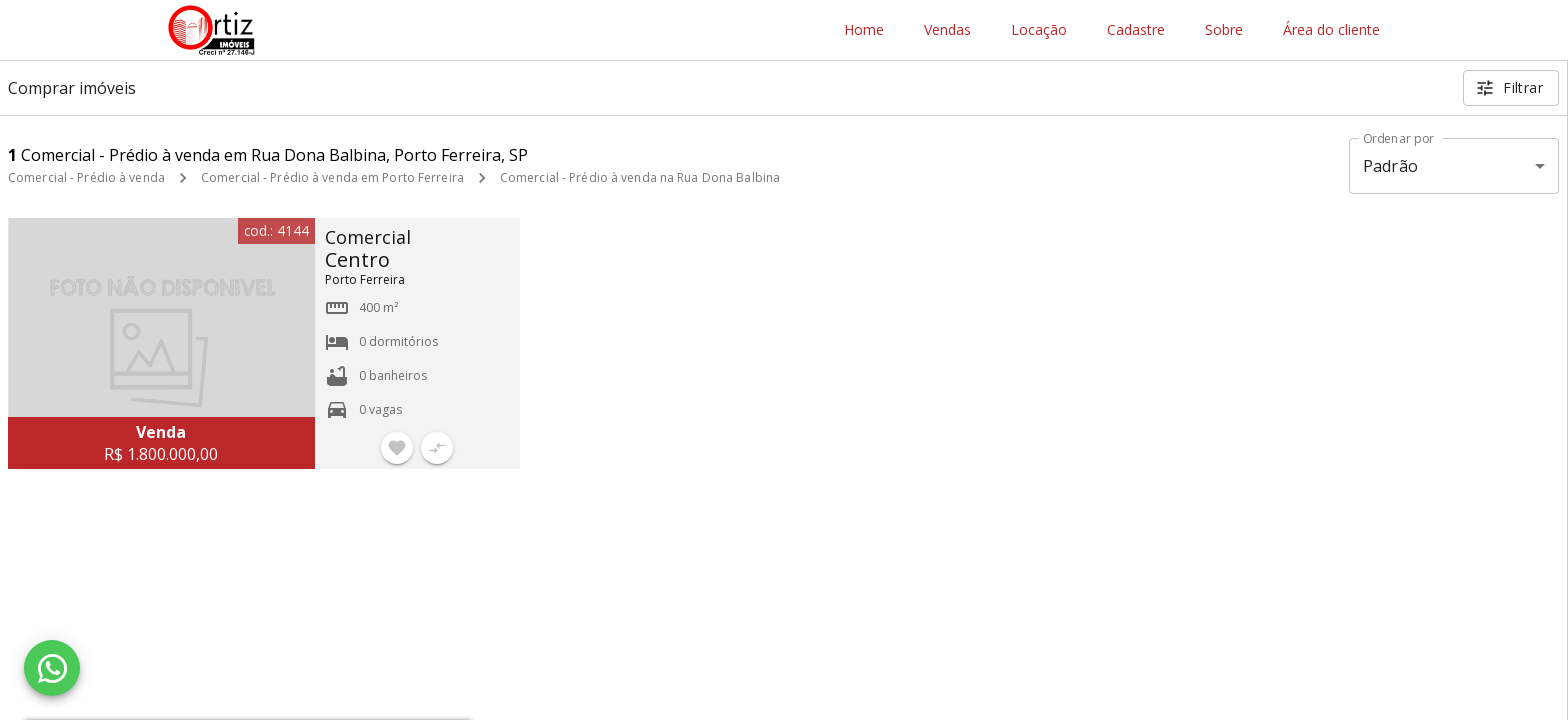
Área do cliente (1331, 30)
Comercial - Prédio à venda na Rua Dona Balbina (640, 177)
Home (864, 30)
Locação (1039, 30)
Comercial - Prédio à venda (86, 177)
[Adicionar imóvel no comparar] (437, 448)
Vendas (947, 30)
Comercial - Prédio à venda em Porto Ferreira (332, 177)
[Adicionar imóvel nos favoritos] (397, 448)
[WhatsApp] (52, 668)
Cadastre (1136, 30)
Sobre (1224, 30)
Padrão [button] (1390, 166)
